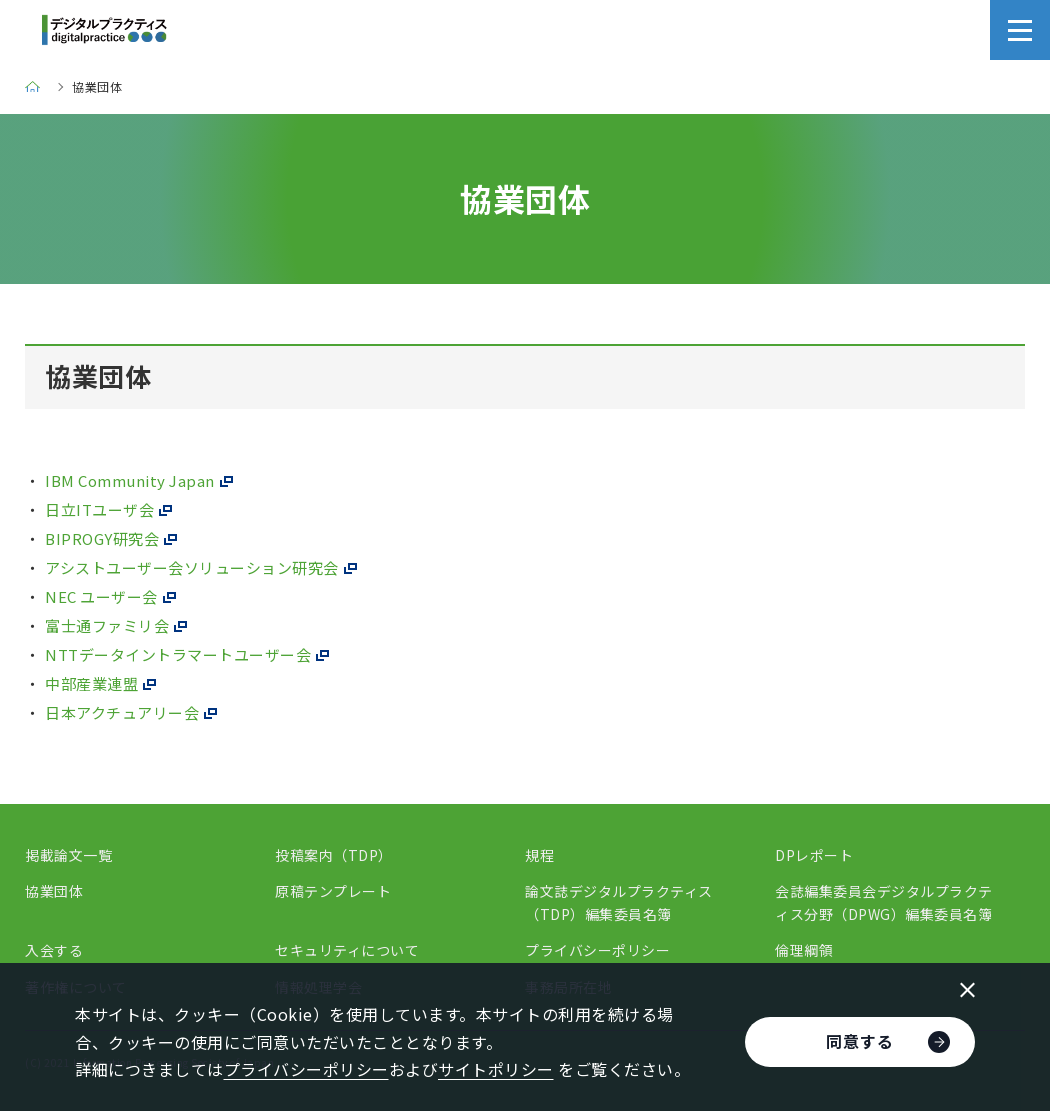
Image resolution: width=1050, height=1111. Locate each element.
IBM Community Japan (130, 480)
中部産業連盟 (91, 683)
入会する (54, 950)
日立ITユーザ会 (99, 509)
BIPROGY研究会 (102, 538)
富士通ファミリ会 (107, 625)
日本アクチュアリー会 (122, 712)
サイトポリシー (496, 1069)
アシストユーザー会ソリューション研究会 (192, 567)
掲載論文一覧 (68, 855)
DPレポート (814, 855)
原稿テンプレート (333, 891)
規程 (539, 855)
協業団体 (54, 891)
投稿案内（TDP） (334, 855)
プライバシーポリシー (597, 950)
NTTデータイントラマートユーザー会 (178, 654)
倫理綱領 (804, 950)
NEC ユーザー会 (101, 596)
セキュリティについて (347, 950)
